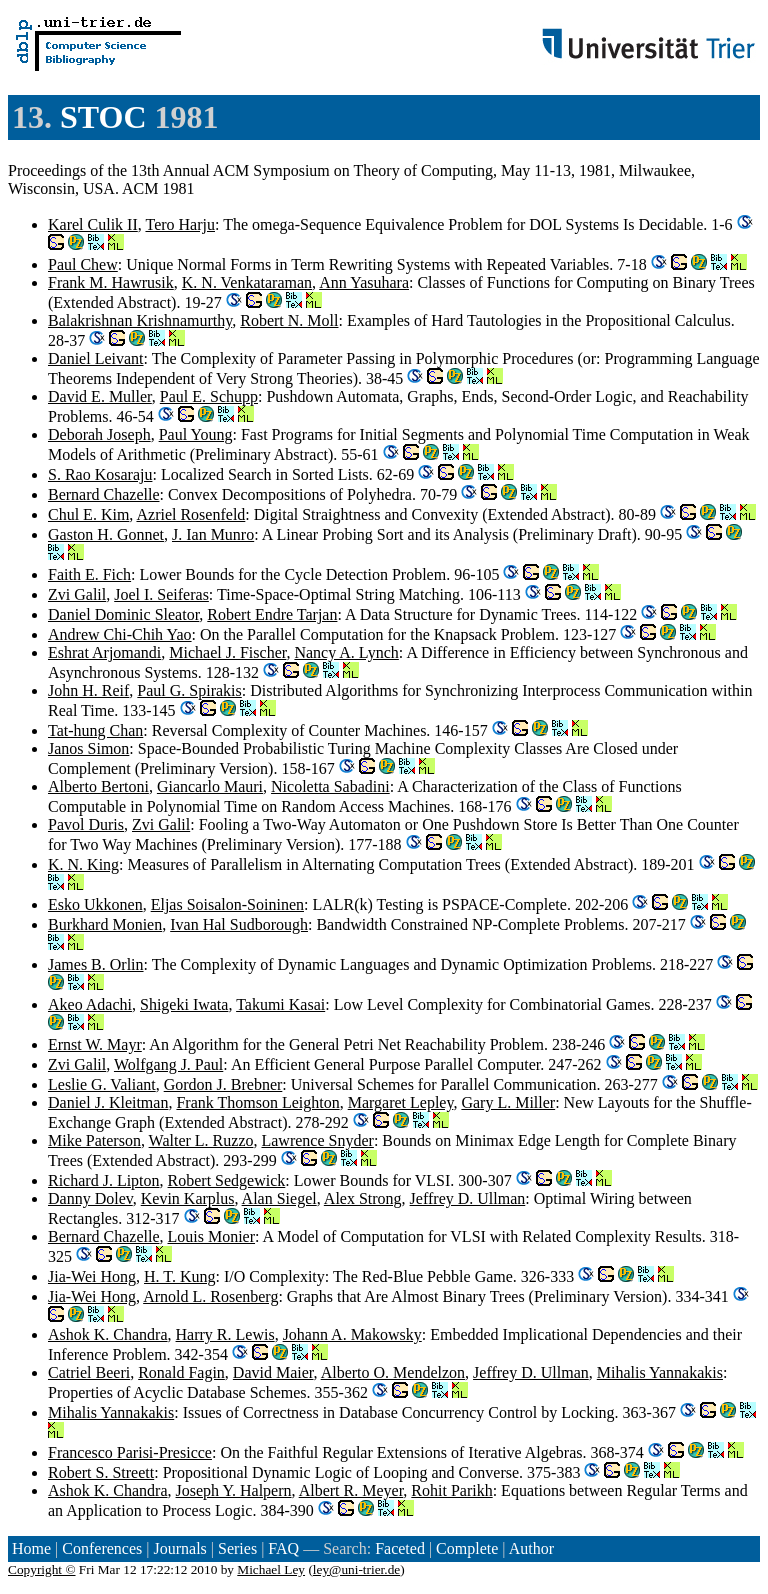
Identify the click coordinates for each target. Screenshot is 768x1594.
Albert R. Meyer (351, 1490)
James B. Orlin (96, 964)
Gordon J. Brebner (223, 1084)
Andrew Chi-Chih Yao (120, 634)
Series (237, 1548)
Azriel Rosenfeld (190, 514)
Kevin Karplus (188, 1198)
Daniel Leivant (96, 358)
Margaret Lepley (401, 1102)
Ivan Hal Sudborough (239, 924)
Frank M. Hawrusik (111, 282)
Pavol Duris (86, 824)
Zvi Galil (77, 594)
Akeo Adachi (90, 1004)
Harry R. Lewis (225, 1334)
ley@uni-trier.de (356, 1569)
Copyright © (42, 1569)
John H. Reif (88, 690)
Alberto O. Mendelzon (393, 1372)
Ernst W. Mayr (95, 1044)
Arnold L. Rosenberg (210, 1296)
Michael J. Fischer (227, 652)
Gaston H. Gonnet (106, 534)
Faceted (400, 1548)
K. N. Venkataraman (247, 282)
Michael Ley (271, 1569)
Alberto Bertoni (98, 786)
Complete (467, 1548)
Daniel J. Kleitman (108, 1102)
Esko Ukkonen (95, 904)
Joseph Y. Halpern (234, 1490)
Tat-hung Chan (95, 730)
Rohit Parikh (451, 1490)
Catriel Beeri (89, 1372)
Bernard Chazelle (104, 494)
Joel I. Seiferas (161, 594)
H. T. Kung (179, 1276)
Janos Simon (88, 748)
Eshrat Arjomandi (104, 652)
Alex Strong (363, 1198)
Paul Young (196, 434)
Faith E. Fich (89, 574)
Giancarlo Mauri (210, 786)
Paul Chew (83, 264)
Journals (179, 1548)
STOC (103, 117)
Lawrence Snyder (317, 1140)
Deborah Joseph (99, 434)
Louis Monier (212, 1236)
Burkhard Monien (105, 924)
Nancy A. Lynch (346, 652)
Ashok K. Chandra (108, 1334)
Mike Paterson (94, 1140)
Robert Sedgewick (227, 1180)
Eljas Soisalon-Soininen (227, 904)
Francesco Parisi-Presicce (130, 1452)
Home (31, 1548)
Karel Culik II (93, 224)
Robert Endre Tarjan (272, 614)
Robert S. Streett (101, 1472)
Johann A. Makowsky (352, 1334)
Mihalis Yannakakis (660, 1372)
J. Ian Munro (213, 534)
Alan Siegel (279, 1198)
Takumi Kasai (280, 1004)
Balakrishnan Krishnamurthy (140, 320)
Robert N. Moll (289, 320)
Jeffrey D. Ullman (468, 1198)
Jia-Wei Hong (92, 1276)
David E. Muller (100, 396)
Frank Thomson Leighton (257, 1102)
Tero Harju (180, 224)
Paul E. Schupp (209, 396)
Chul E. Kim (88, 514)
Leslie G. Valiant (102, 1084)
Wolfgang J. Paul (168, 1064)
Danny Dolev (90, 1198)
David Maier (273, 1372)
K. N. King (83, 864)
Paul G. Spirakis (189, 690)
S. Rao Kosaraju (100, 474)
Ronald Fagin (181, 1372)
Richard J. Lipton (104, 1180)
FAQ (283, 1548)
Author (531, 1548)
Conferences (102, 1548)
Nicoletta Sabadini (330, 786)
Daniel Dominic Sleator (123, 614)
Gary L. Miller (508, 1102)
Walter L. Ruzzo (201, 1140)
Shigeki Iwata (184, 1004)
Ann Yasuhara (364, 282)
